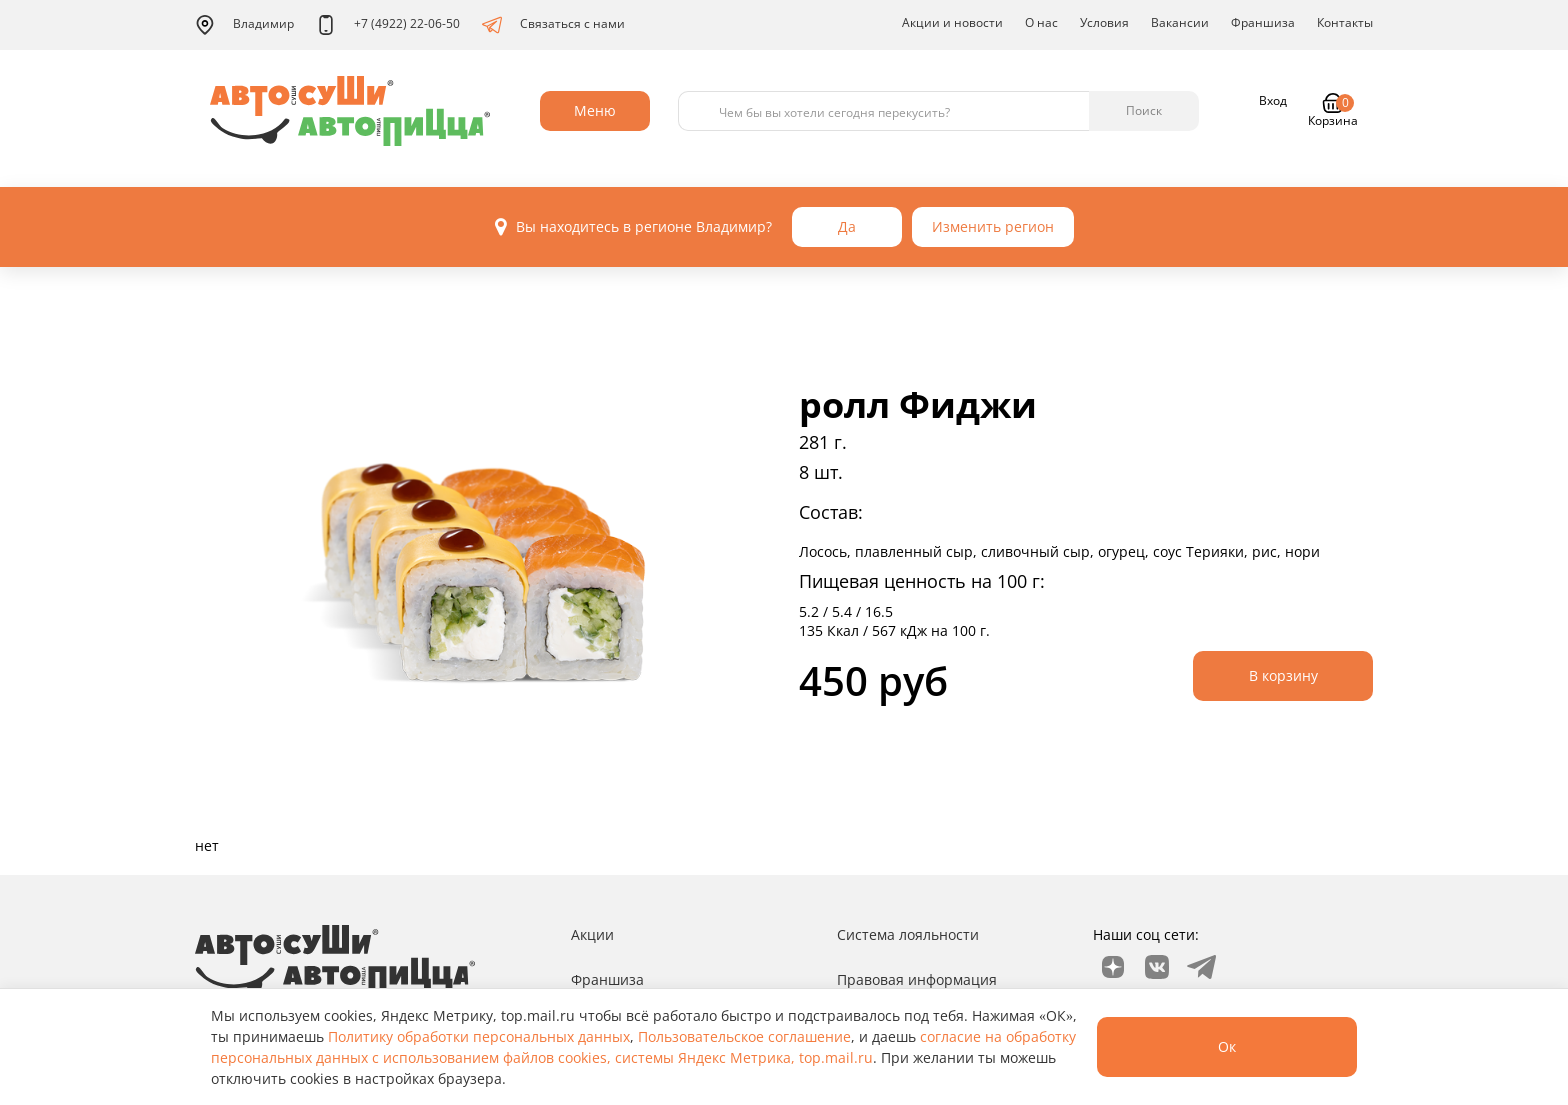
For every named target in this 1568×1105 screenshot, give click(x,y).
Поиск (1144, 110)
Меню (595, 110)
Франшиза (1263, 22)
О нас (1041, 22)
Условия (1104, 22)
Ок (1227, 1046)
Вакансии (1180, 22)
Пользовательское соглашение (744, 1036)
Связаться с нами (553, 25)
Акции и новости (952, 22)
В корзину (1283, 675)
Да (847, 226)
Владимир (244, 25)
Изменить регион (993, 226)
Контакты (1345, 22)
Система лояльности (908, 934)
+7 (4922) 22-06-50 (388, 25)
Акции (592, 934)
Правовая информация (917, 979)
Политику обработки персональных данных (479, 1036)
